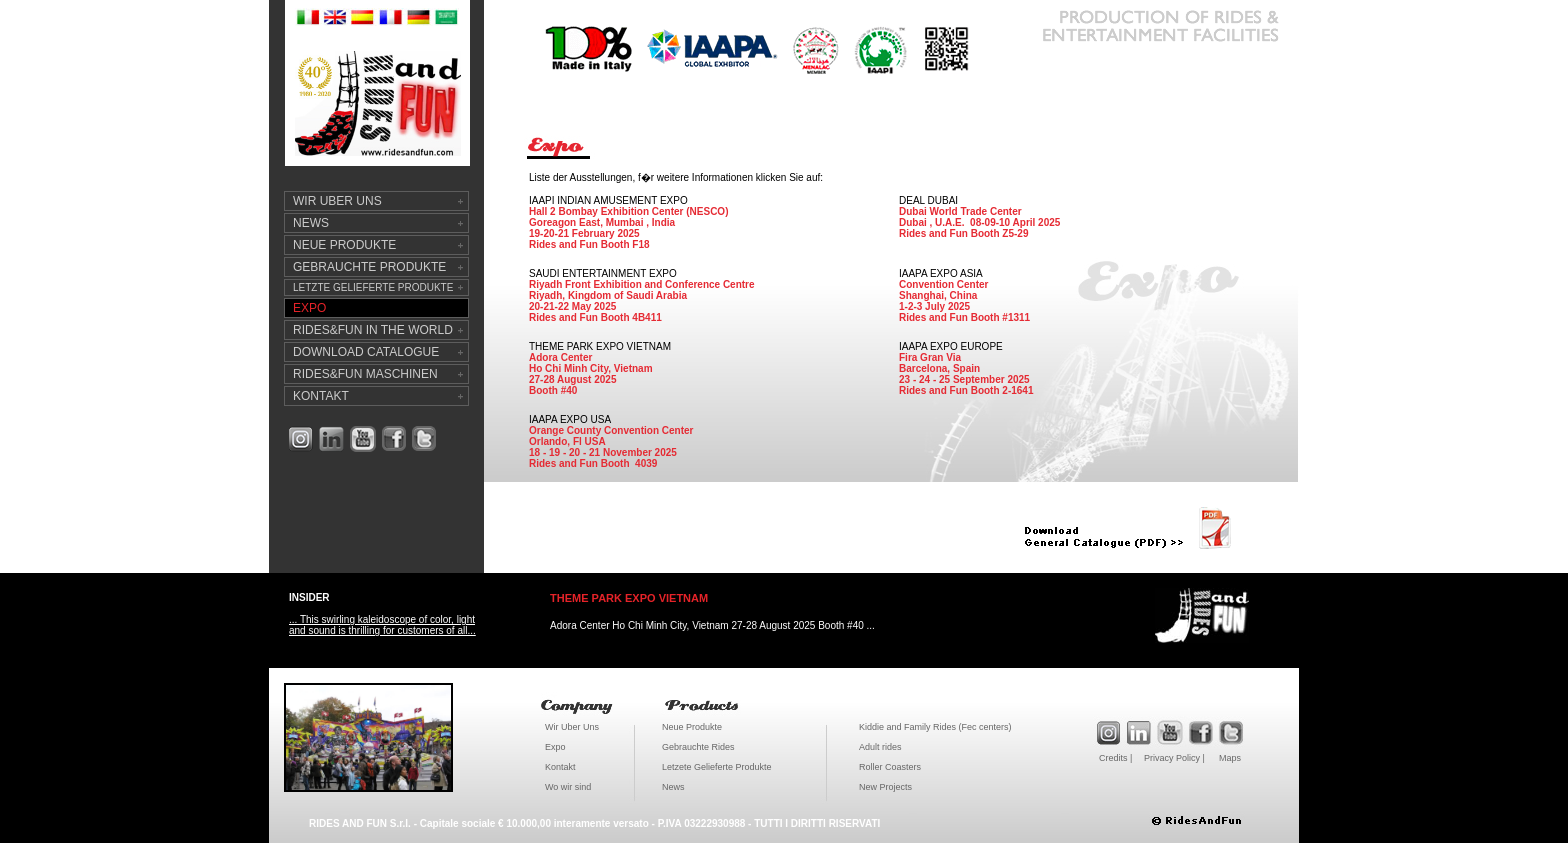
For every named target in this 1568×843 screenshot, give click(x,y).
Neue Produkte (692, 727)
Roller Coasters (890, 767)
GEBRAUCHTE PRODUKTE (369, 267)
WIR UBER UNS (337, 201)
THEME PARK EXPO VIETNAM (629, 598)
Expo (555, 747)
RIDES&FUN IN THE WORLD (373, 330)
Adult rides (880, 747)
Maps (1230, 758)
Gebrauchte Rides (698, 747)
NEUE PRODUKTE (344, 245)
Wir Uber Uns (572, 727)
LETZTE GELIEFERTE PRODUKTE (373, 287)
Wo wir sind (568, 787)
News (673, 787)
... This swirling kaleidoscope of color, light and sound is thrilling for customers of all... (382, 625)
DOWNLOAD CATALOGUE (366, 352)
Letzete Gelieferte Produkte (717, 767)
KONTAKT (321, 396)
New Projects (885, 787)
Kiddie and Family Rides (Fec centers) (935, 727)
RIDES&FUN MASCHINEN (365, 374)
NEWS (311, 223)
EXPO (309, 308)
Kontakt (560, 767)
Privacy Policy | (1174, 758)
